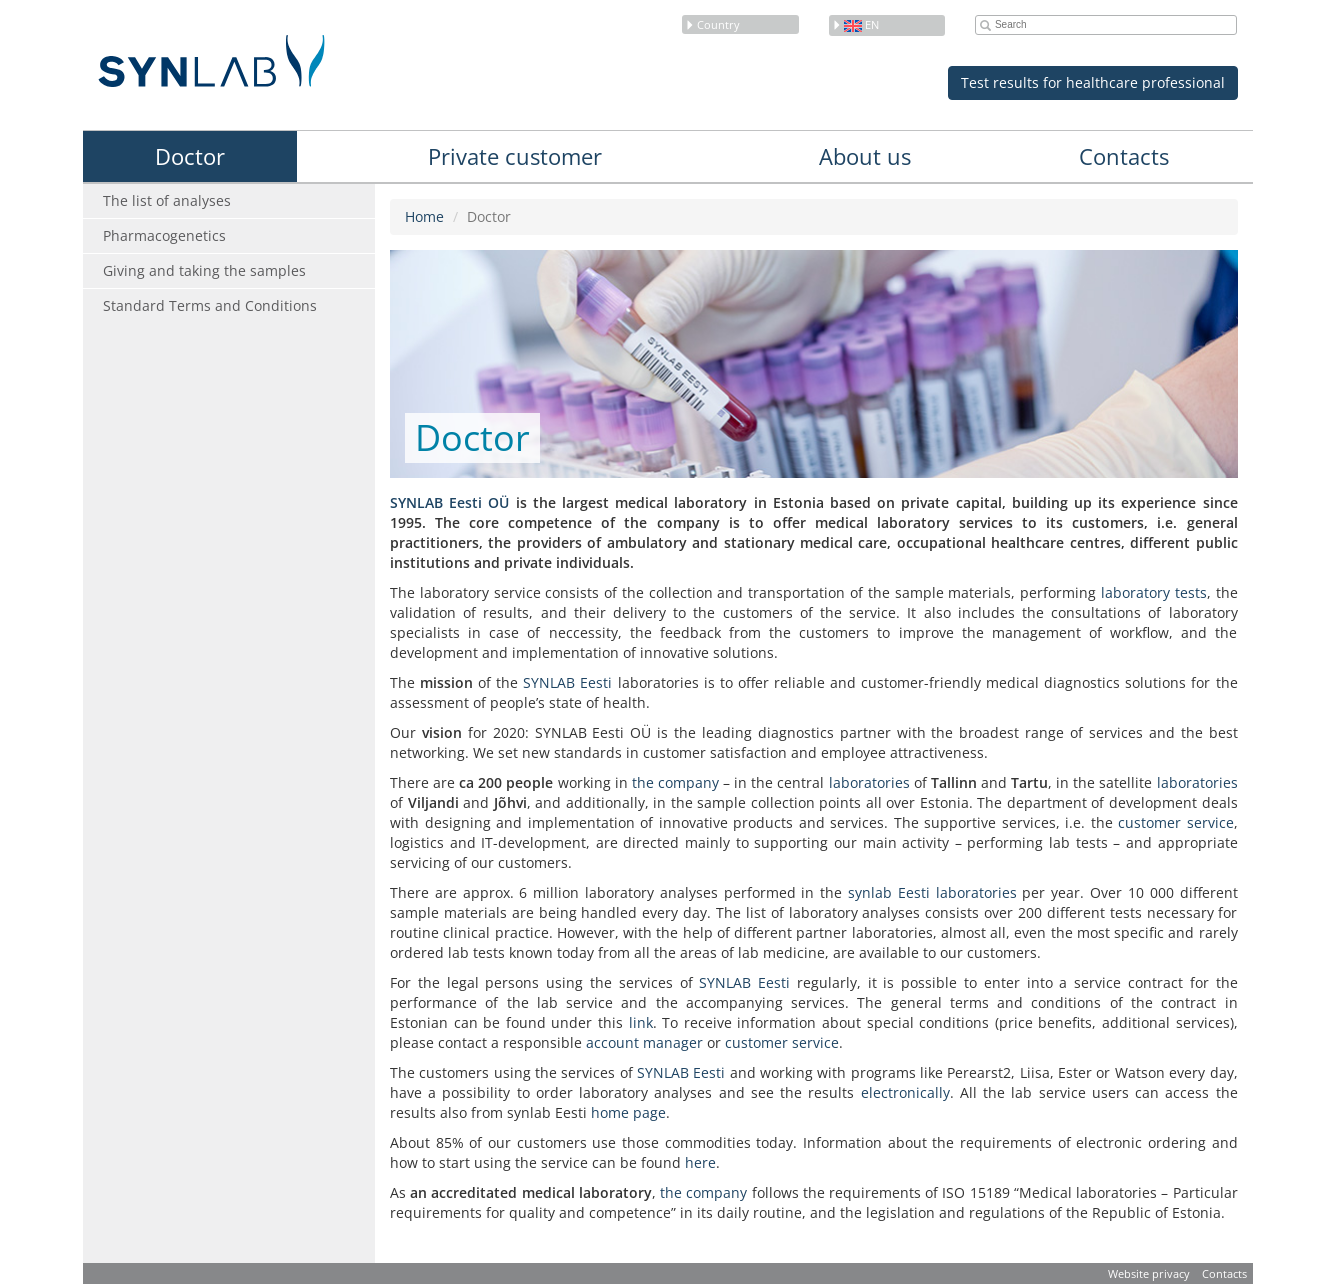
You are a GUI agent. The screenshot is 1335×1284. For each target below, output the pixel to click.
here (700, 1162)
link (641, 1022)
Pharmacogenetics (164, 235)
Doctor (190, 156)
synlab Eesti (889, 892)
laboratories (869, 782)
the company (675, 782)
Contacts (1124, 156)
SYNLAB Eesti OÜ (449, 502)
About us (865, 156)
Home (424, 216)
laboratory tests (1154, 592)
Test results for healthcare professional (1093, 82)
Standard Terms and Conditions (210, 305)
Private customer (515, 156)
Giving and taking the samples (204, 270)
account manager (644, 1042)
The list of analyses (167, 200)
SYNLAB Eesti (567, 682)
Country (712, 24)
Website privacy (1149, 1273)
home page (628, 1112)
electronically (905, 1092)
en (855, 24)
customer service (1176, 822)
